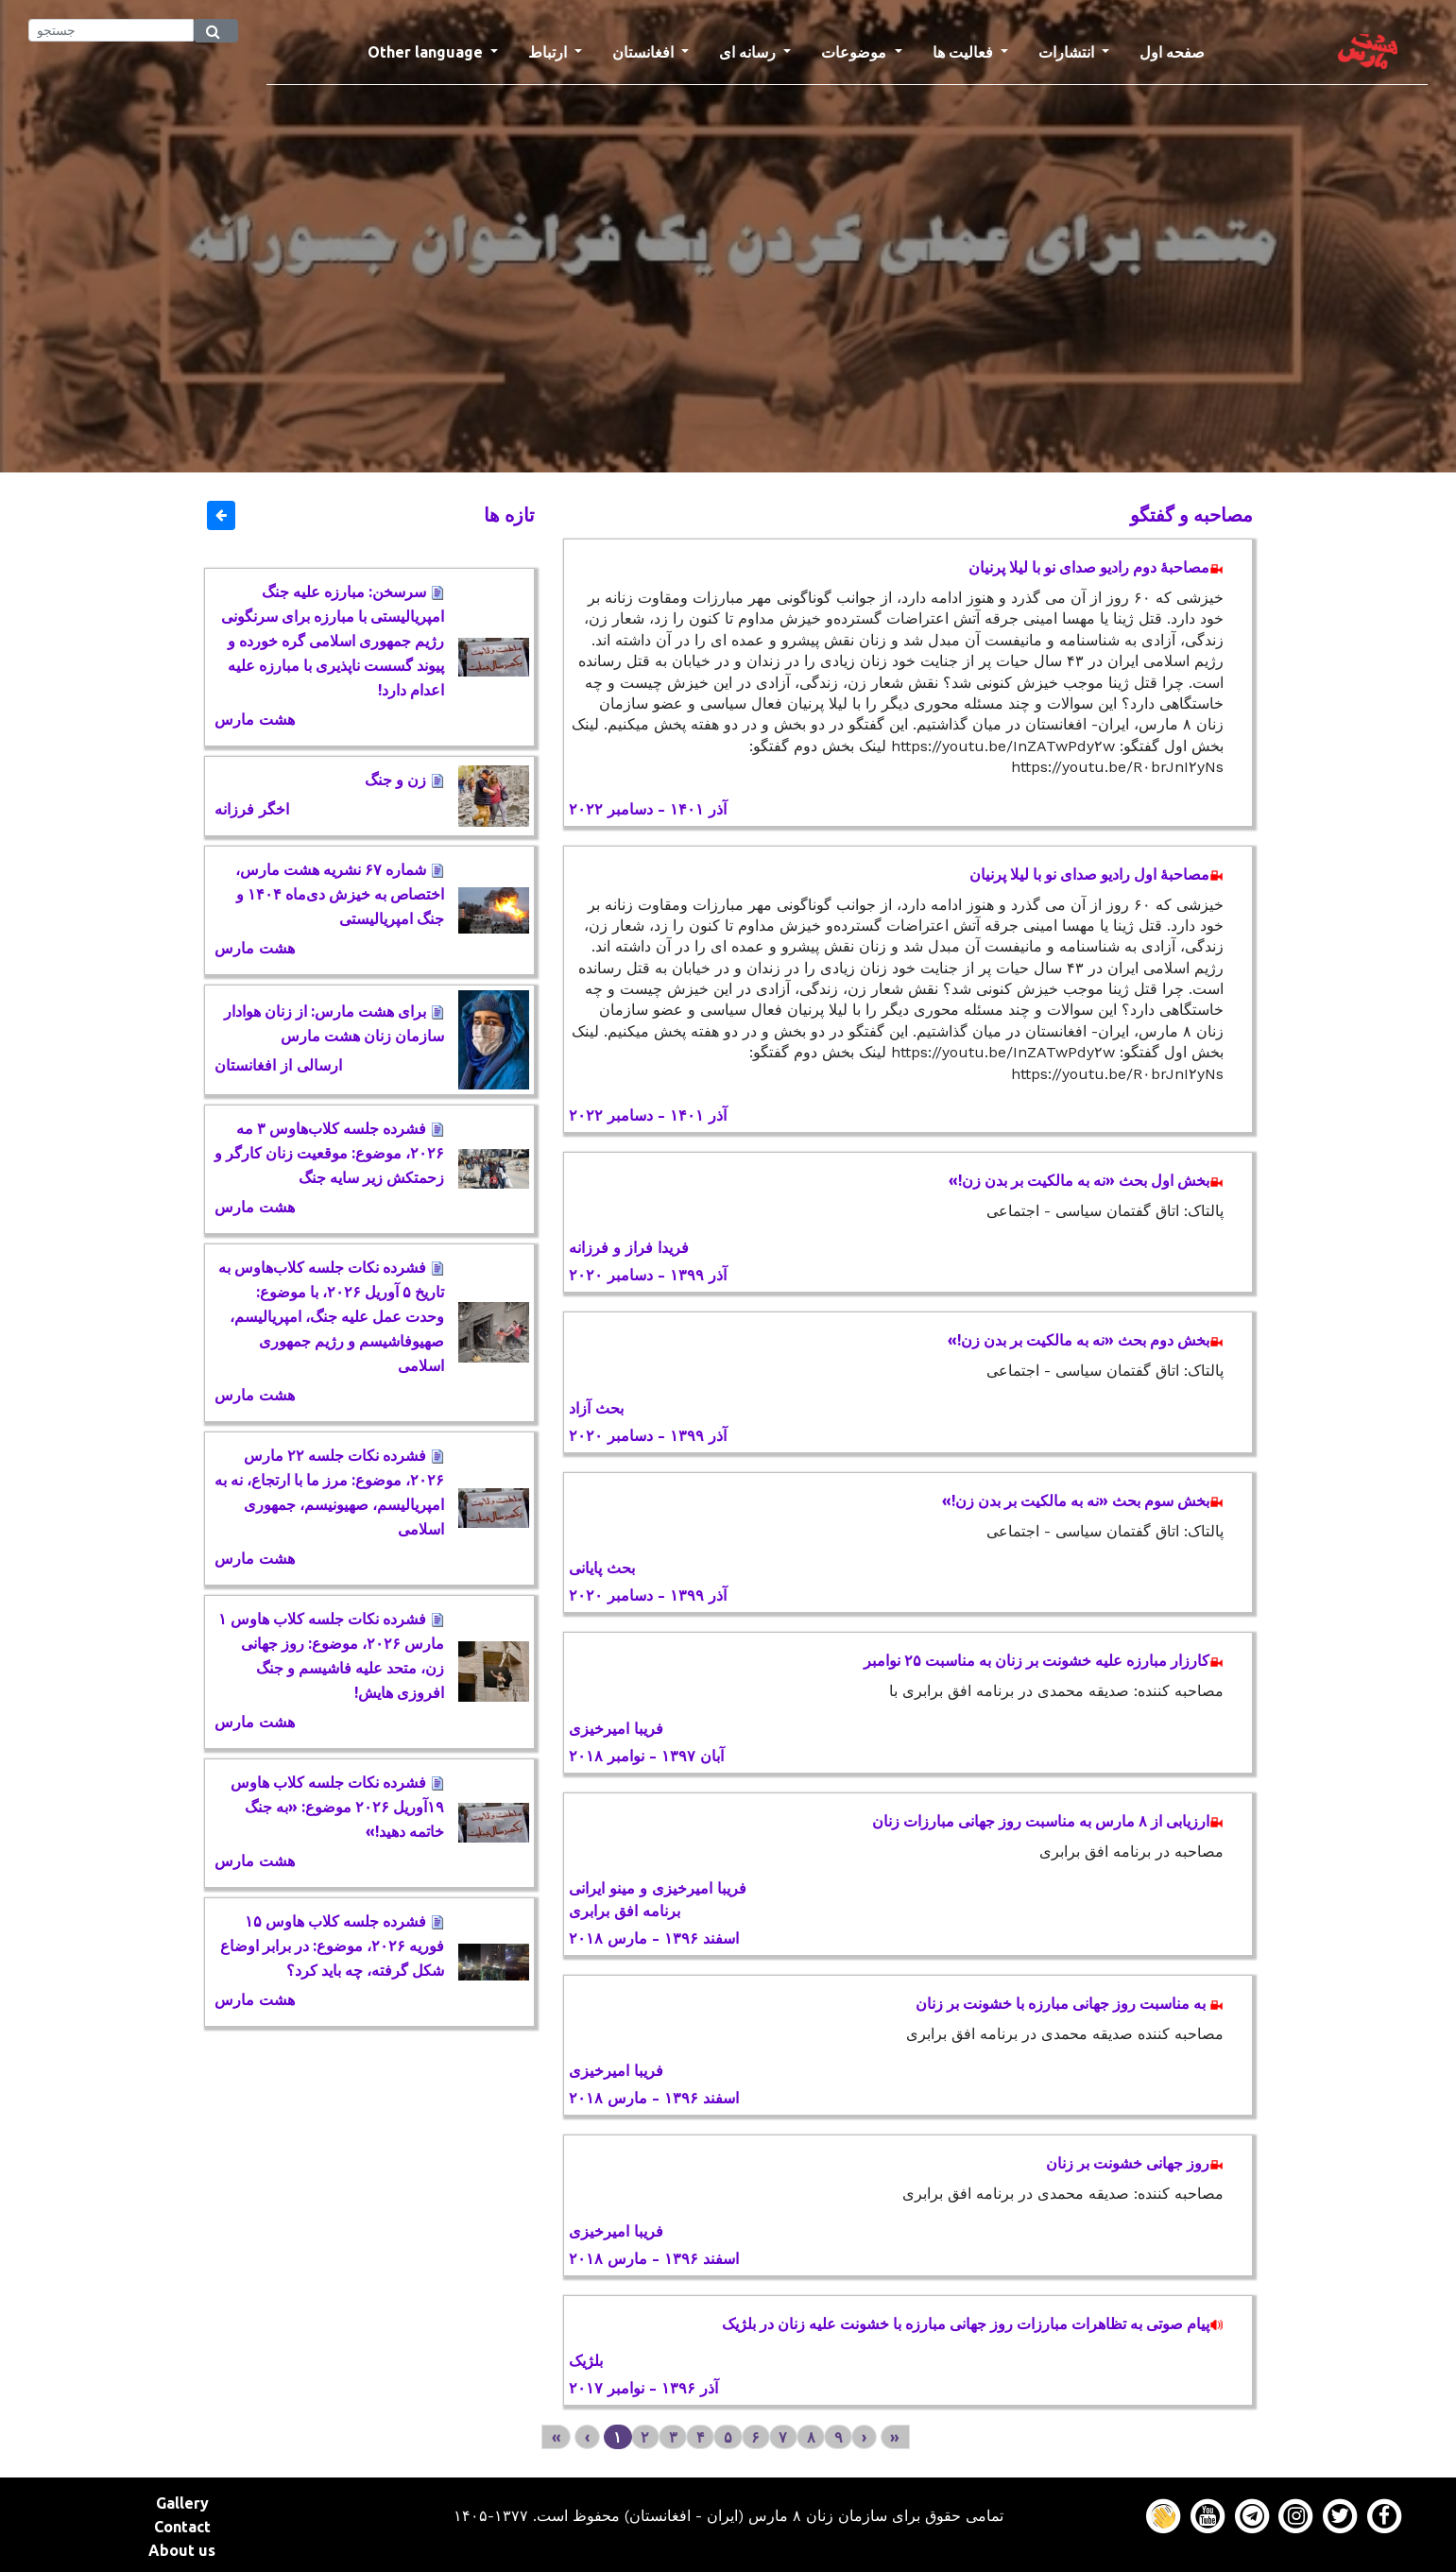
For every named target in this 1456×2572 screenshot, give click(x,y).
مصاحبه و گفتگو (1191, 514)
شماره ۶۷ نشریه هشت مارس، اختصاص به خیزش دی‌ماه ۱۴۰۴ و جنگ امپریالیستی (339, 894)
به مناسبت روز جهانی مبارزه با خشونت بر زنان (1070, 2003)
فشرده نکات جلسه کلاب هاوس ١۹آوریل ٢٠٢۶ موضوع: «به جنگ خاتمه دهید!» (337, 1807)
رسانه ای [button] (749, 51)
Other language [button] (427, 51)
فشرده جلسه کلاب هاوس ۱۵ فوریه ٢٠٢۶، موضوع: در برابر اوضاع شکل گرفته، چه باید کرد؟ (332, 1945)
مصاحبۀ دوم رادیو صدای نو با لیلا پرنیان (1096, 566)
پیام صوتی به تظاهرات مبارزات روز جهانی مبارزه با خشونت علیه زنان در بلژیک (973, 2323)
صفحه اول (1179, 50)
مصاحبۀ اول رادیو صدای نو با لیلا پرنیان (1096, 874)
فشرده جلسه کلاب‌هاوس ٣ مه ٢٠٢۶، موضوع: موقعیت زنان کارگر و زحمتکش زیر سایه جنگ (329, 1153)
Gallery (182, 2503)
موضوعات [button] (855, 51)
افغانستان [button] (644, 51)
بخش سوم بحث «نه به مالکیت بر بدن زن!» (1083, 1500)
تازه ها (509, 514)
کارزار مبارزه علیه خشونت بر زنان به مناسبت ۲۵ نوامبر (1044, 1660)
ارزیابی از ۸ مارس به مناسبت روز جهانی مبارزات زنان (1048, 1820)
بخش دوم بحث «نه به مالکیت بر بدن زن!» (1086, 1339)
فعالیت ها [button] (965, 51)
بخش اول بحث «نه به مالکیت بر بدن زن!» (1086, 1180)
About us (181, 2550)
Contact (182, 2526)
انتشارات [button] (1068, 51)
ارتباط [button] (549, 51)
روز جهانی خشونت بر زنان (1135, 2162)
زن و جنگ (404, 779)
